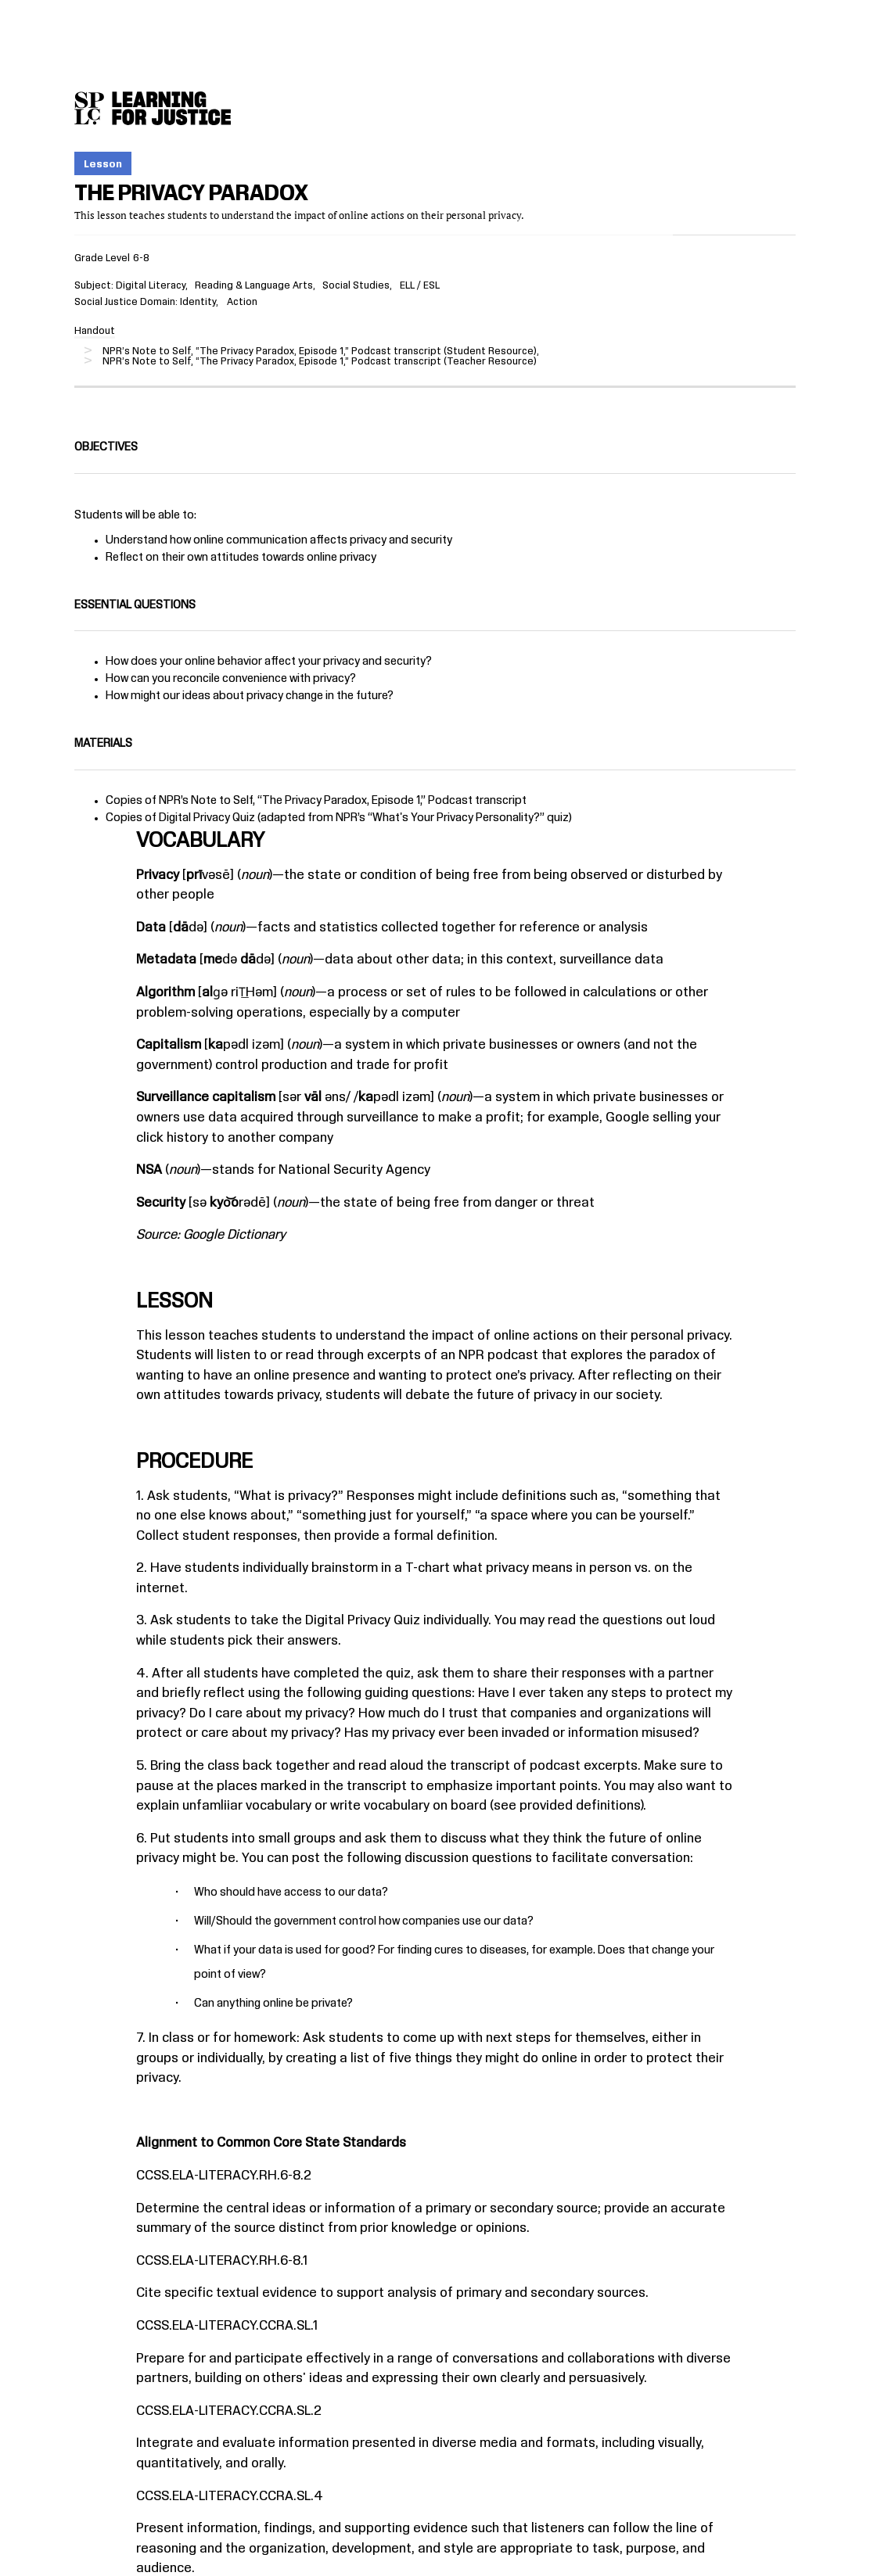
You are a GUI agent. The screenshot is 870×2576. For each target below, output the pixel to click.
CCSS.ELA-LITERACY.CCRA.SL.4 (229, 2496)
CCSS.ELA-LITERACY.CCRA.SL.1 (227, 2325)
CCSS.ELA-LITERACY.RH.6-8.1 (221, 2261)
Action (242, 302)
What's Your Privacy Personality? (456, 818)
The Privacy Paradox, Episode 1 (341, 800)
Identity (198, 302)
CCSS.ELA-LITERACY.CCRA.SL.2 (229, 2411)
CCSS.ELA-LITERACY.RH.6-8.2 (223, 2175)
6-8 (141, 258)
